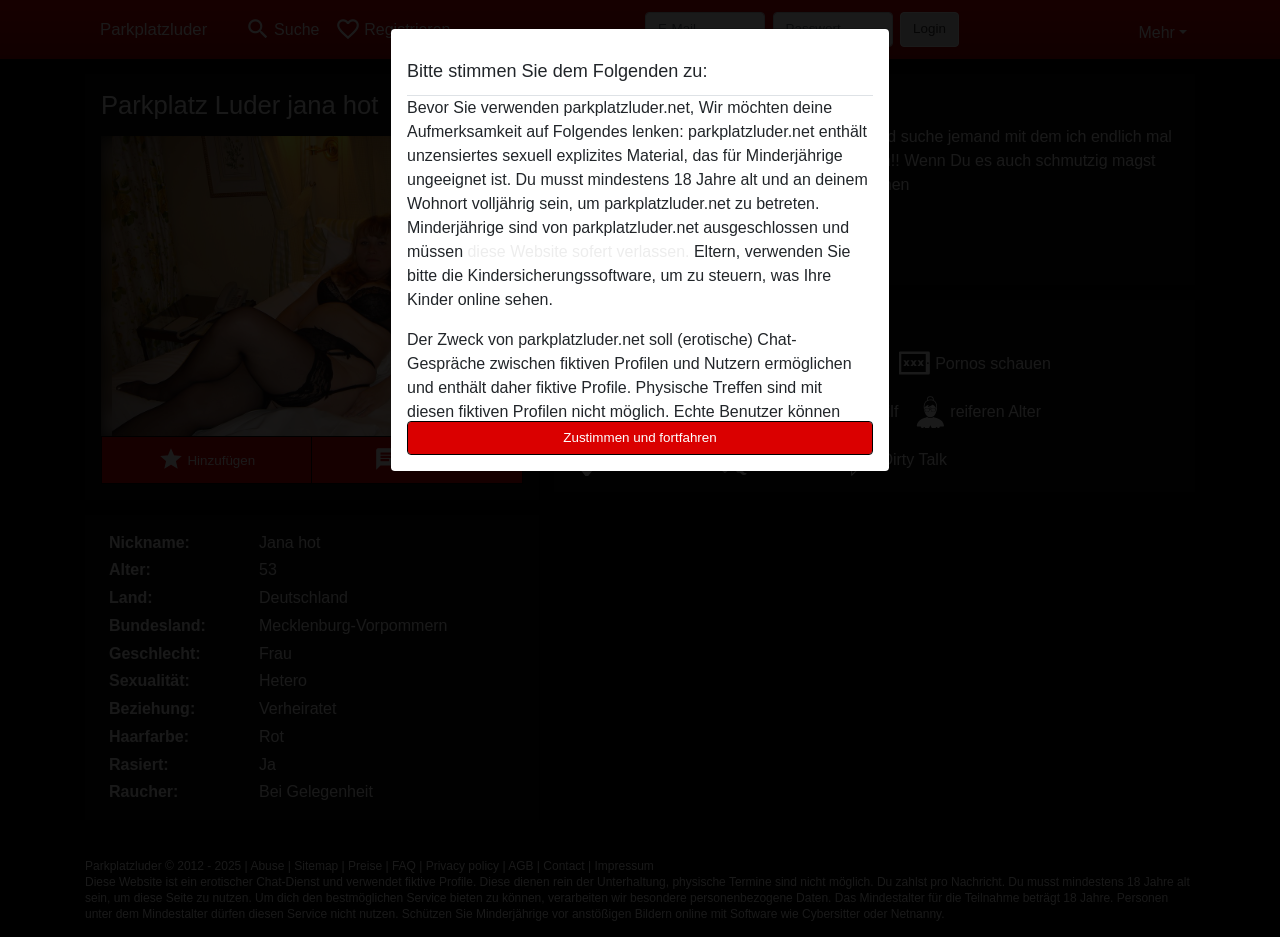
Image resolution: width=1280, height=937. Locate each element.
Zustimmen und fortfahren (640, 437)
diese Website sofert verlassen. (578, 251)
